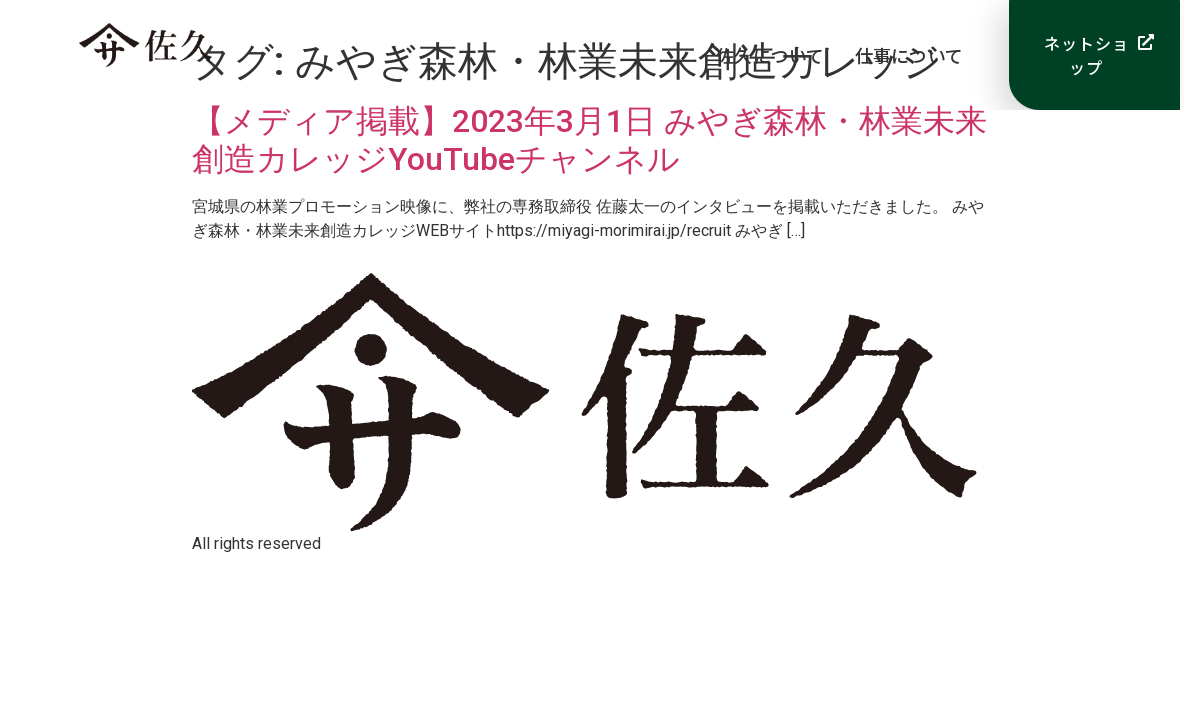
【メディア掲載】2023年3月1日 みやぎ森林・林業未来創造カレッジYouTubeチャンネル (589, 140)
